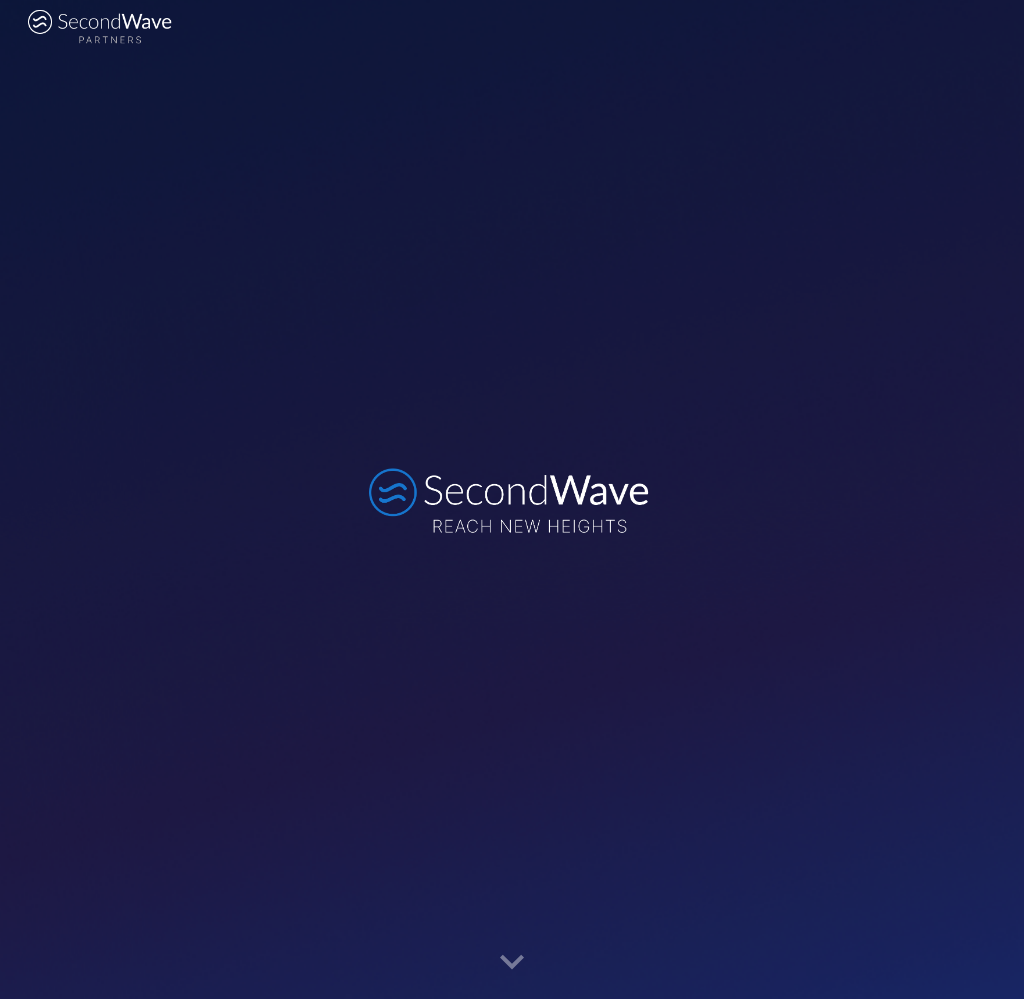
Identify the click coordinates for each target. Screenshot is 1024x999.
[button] (512, 963)
